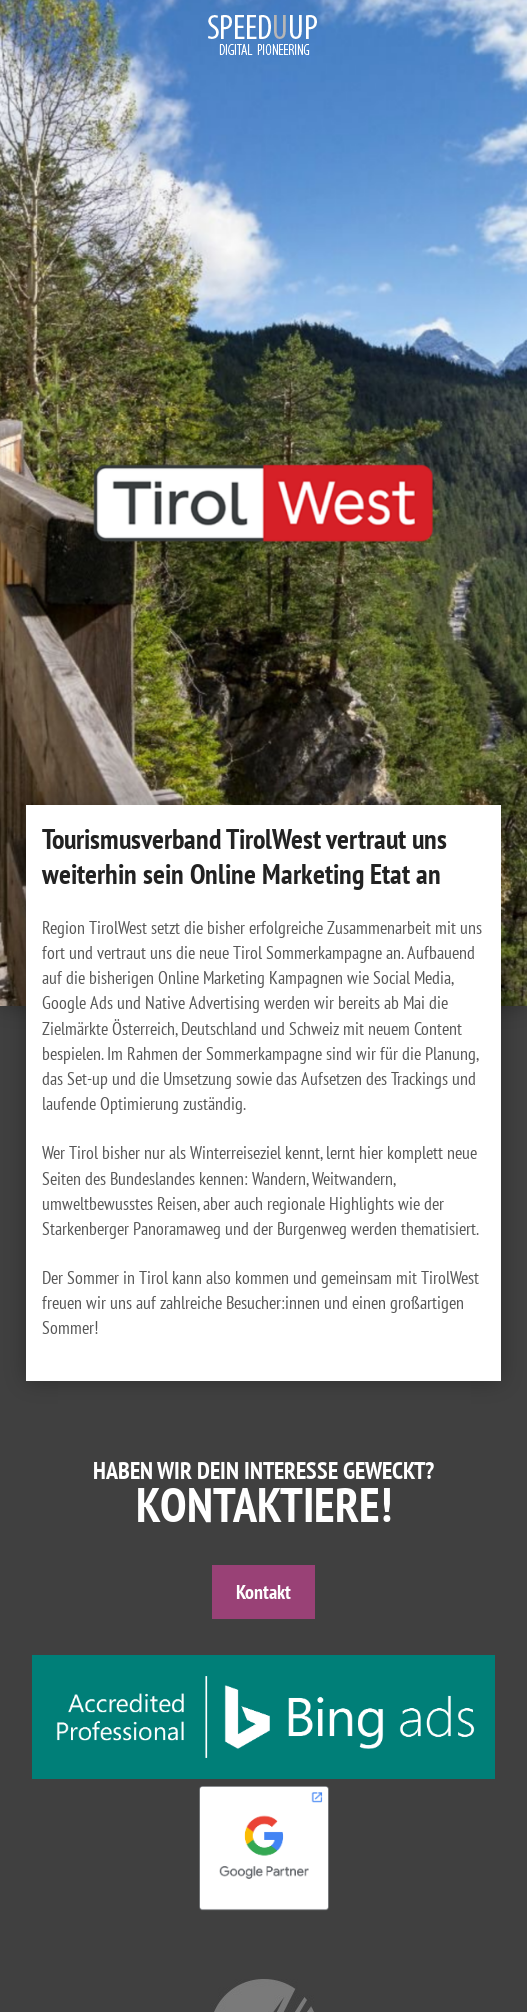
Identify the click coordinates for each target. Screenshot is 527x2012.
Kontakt (263, 1592)
